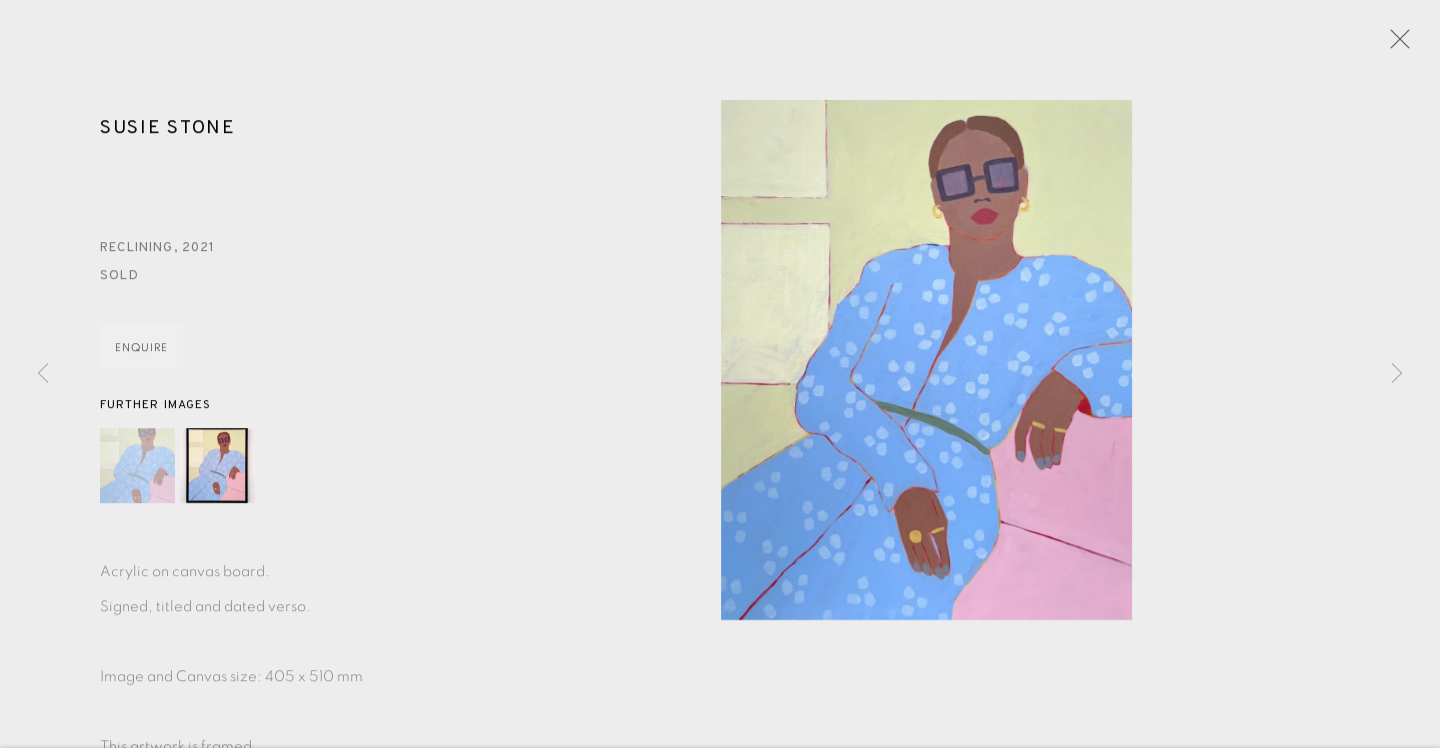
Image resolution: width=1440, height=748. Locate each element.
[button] (137, 468)
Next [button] (1397, 374)
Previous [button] (43, 374)
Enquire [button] (141, 350)
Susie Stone (168, 131)
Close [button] (1395, 45)
